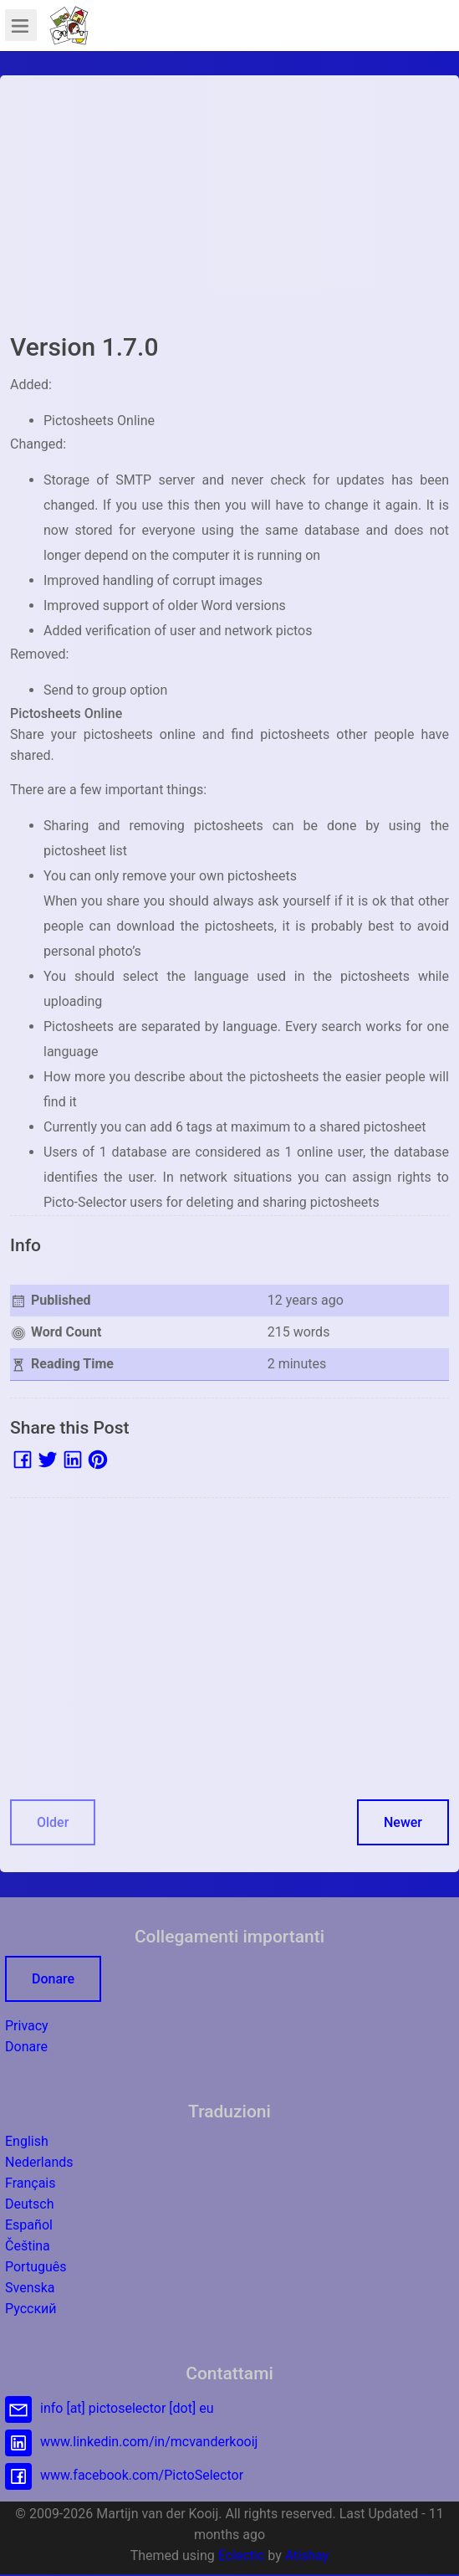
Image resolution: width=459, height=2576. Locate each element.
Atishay (307, 2555)
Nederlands (39, 2162)
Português (36, 2267)
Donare (53, 1979)
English (26, 2141)
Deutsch (29, 2204)
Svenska (30, 2288)
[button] (69, 25)
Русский (31, 2309)
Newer (403, 1822)
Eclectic (241, 2555)
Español (29, 2225)
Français (30, 2183)
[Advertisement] (229, 202)
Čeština (27, 2246)
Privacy (26, 2026)
